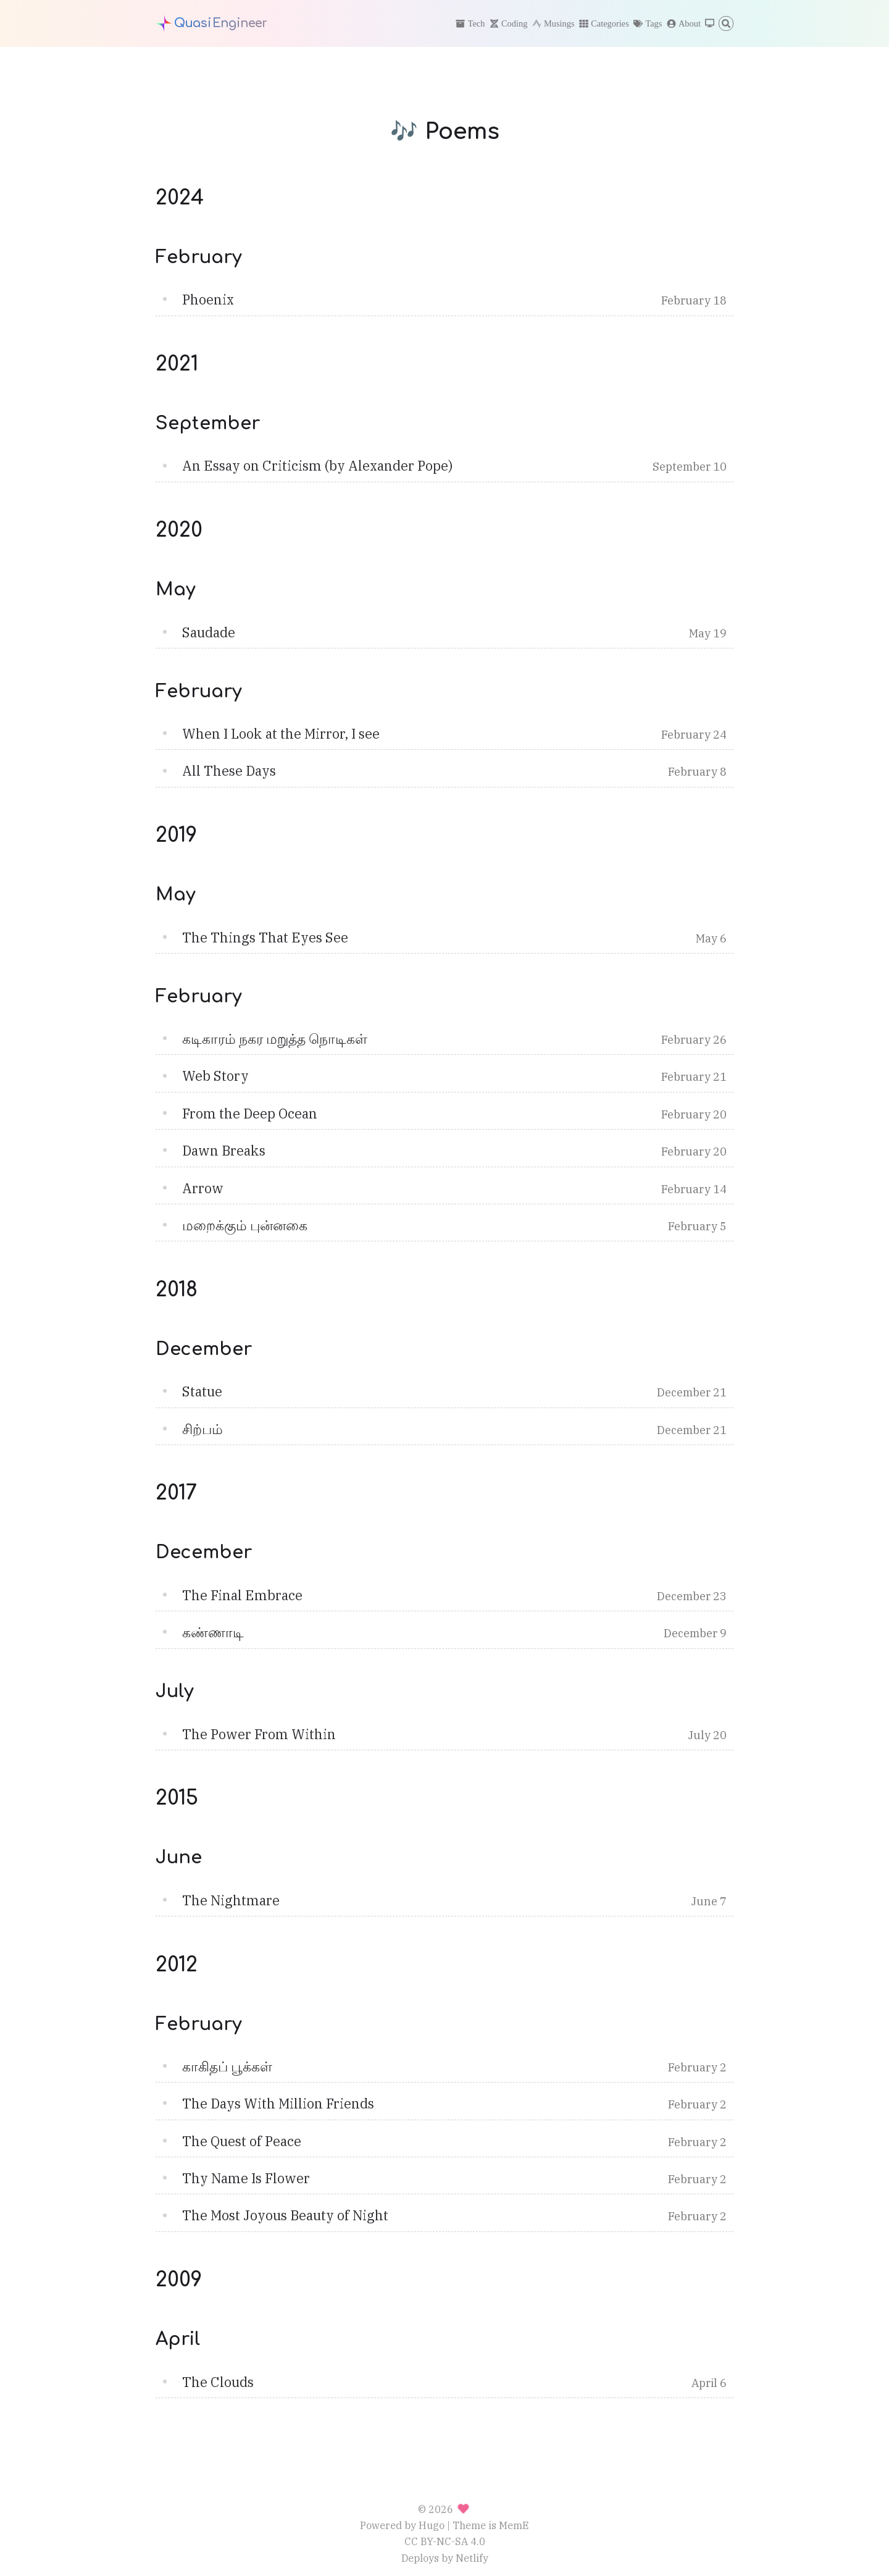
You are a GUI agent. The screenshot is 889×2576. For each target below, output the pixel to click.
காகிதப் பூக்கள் (227, 2066)
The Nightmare (231, 1900)
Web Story (215, 1076)
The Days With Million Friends (278, 2103)
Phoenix (208, 299)
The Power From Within (259, 1734)
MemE (514, 2525)
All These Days (229, 770)
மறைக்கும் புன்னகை (244, 1225)
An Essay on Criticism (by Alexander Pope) (317, 465)
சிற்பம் (202, 1429)
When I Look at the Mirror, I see (281, 733)
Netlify (472, 2557)
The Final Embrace (242, 1595)
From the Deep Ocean (249, 1113)
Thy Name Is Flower (246, 2178)
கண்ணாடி (213, 1632)
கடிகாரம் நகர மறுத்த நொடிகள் (274, 1038)
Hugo (431, 2525)
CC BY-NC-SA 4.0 (444, 2541)
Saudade (208, 632)
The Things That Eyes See (265, 937)
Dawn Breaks (223, 1150)
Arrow (202, 1188)
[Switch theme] (709, 24)
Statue (202, 1391)
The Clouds (218, 2382)
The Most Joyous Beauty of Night (285, 2215)
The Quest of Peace (241, 2141)
